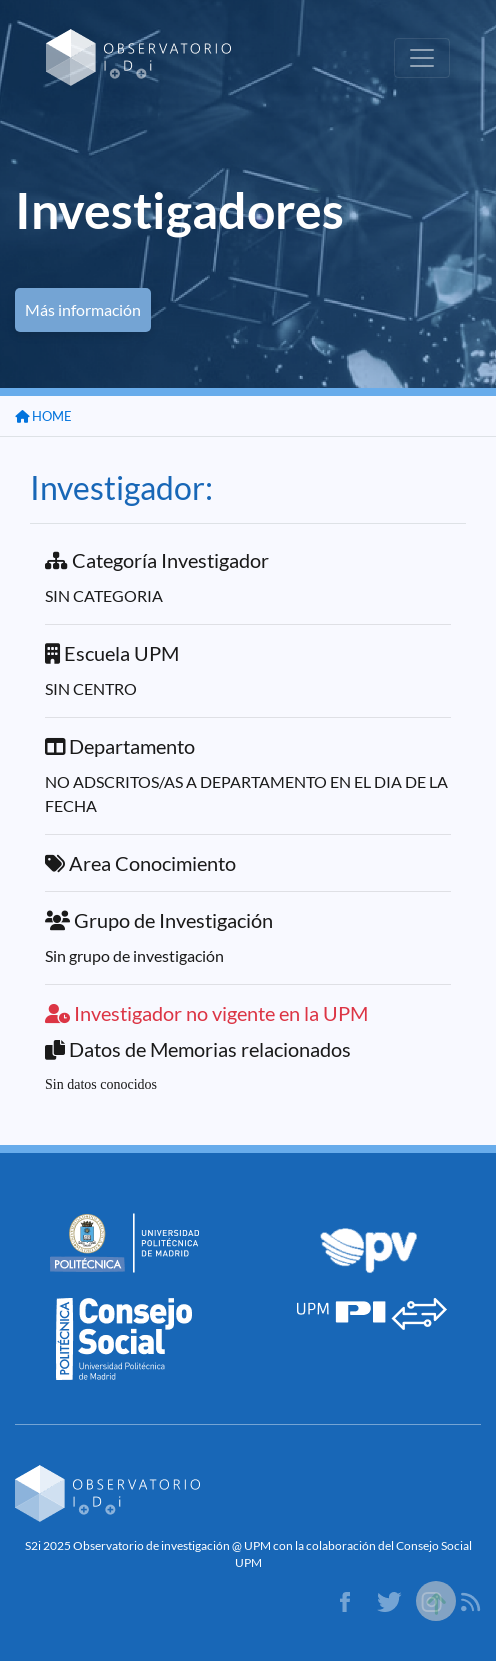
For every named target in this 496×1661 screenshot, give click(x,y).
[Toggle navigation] (422, 58)
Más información (83, 309)
